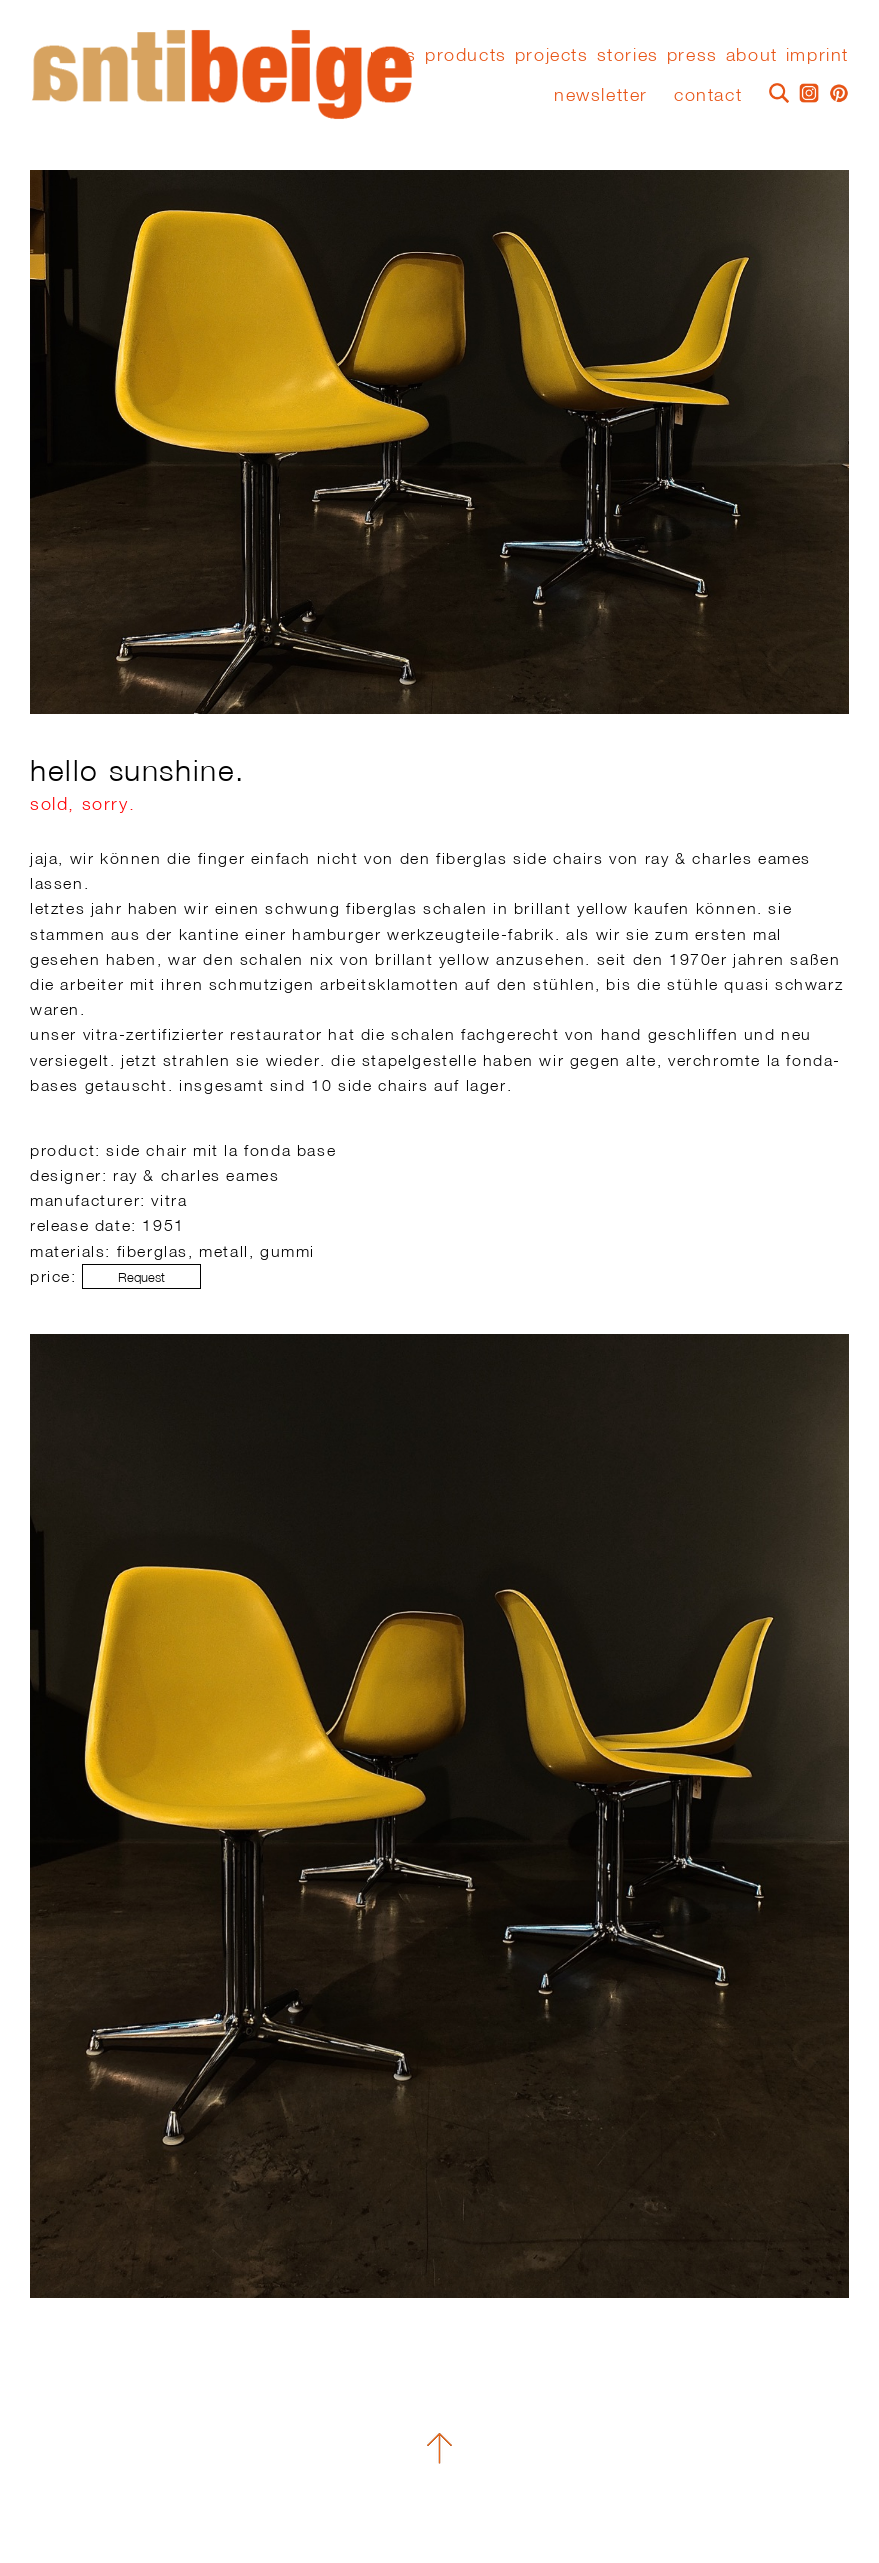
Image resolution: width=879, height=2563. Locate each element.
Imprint (817, 55)
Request (141, 1277)
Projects (552, 55)
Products (466, 55)
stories (628, 55)
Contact (708, 94)
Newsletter (601, 94)
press (692, 55)
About (752, 55)
